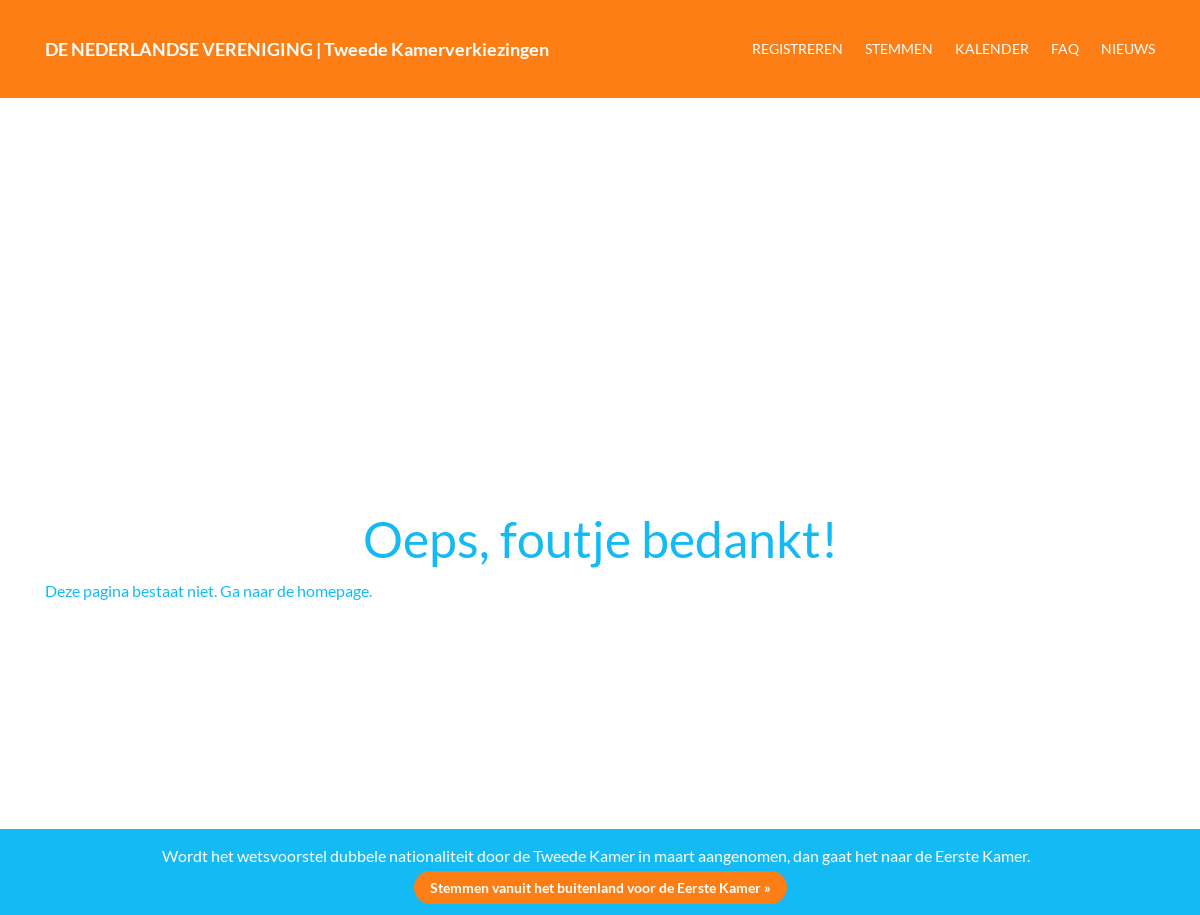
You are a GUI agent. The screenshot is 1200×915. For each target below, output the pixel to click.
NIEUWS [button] (1128, 48)
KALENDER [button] (992, 48)
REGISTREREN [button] (797, 48)
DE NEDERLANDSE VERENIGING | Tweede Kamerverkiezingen (297, 49)
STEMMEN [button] (899, 48)
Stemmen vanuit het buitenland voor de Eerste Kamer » (600, 887)
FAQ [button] (1065, 48)
